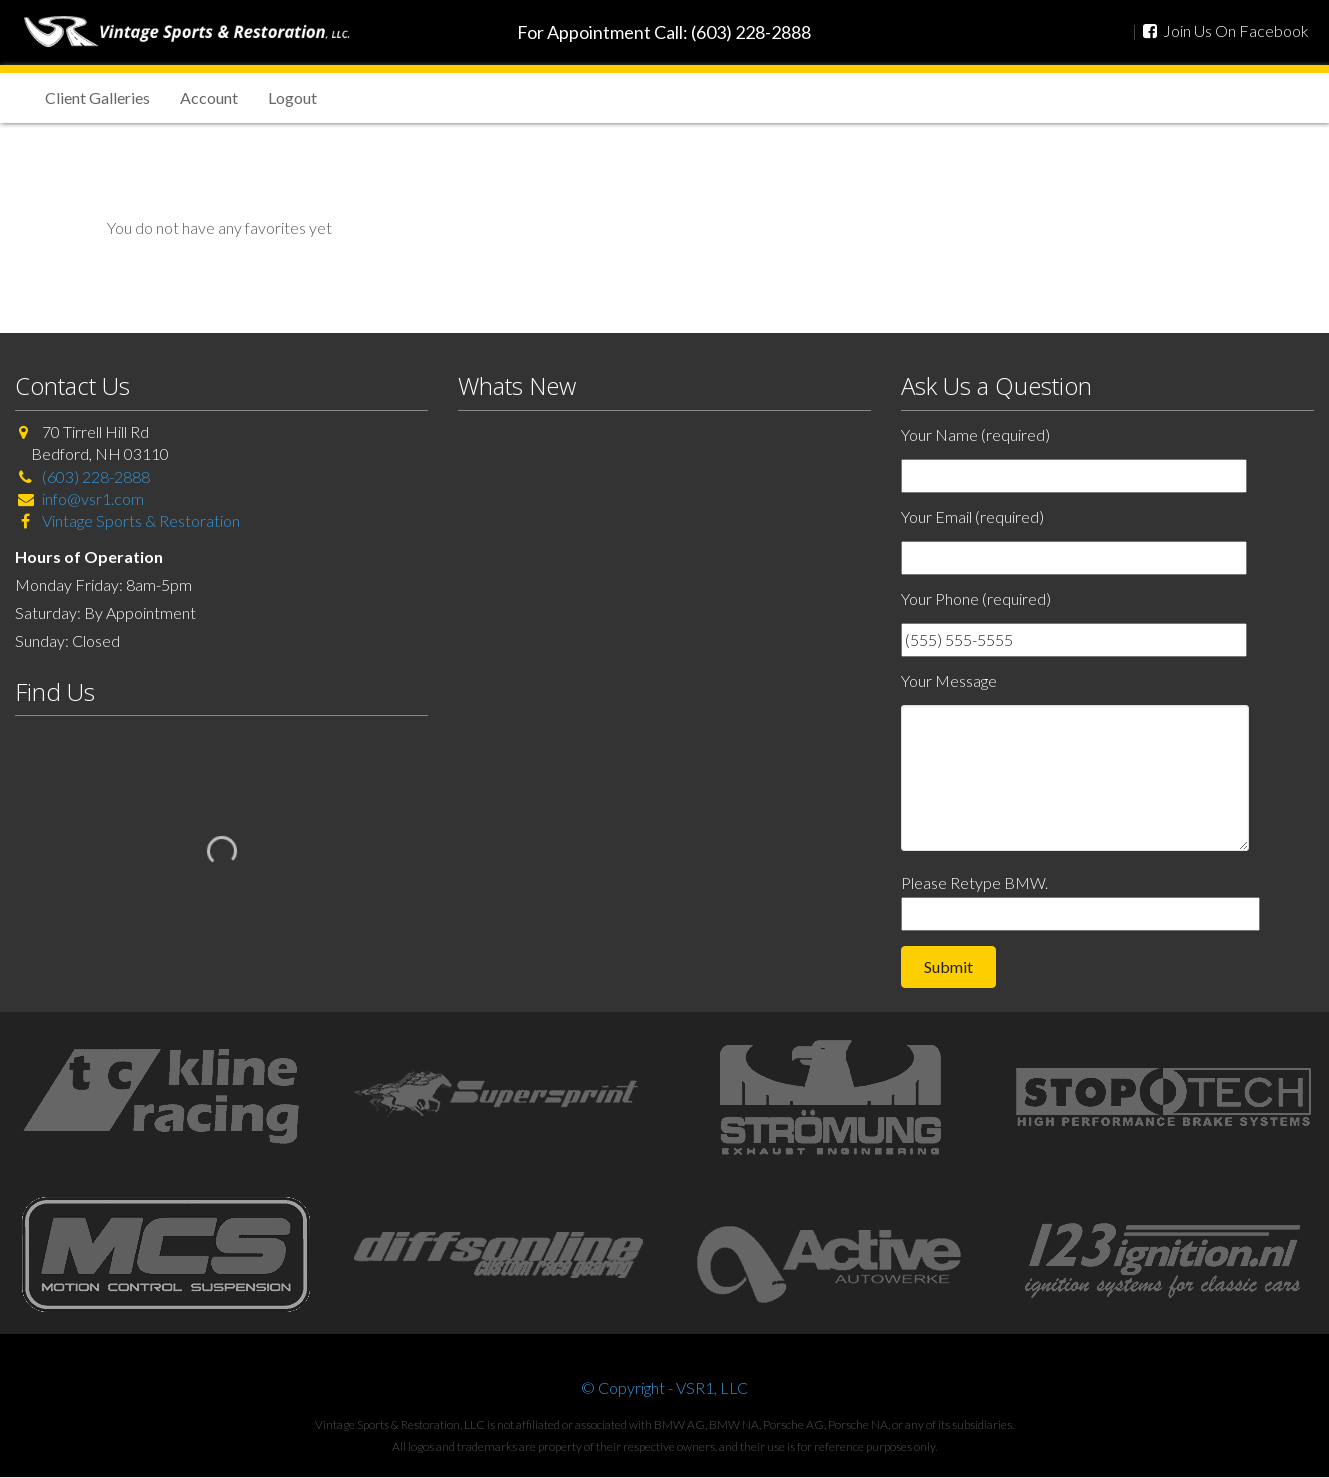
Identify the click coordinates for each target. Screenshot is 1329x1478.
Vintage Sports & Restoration (139, 520)
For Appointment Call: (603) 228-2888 (664, 32)
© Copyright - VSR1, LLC (664, 1387)
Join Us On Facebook (1226, 30)
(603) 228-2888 (96, 476)
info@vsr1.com (93, 498)
